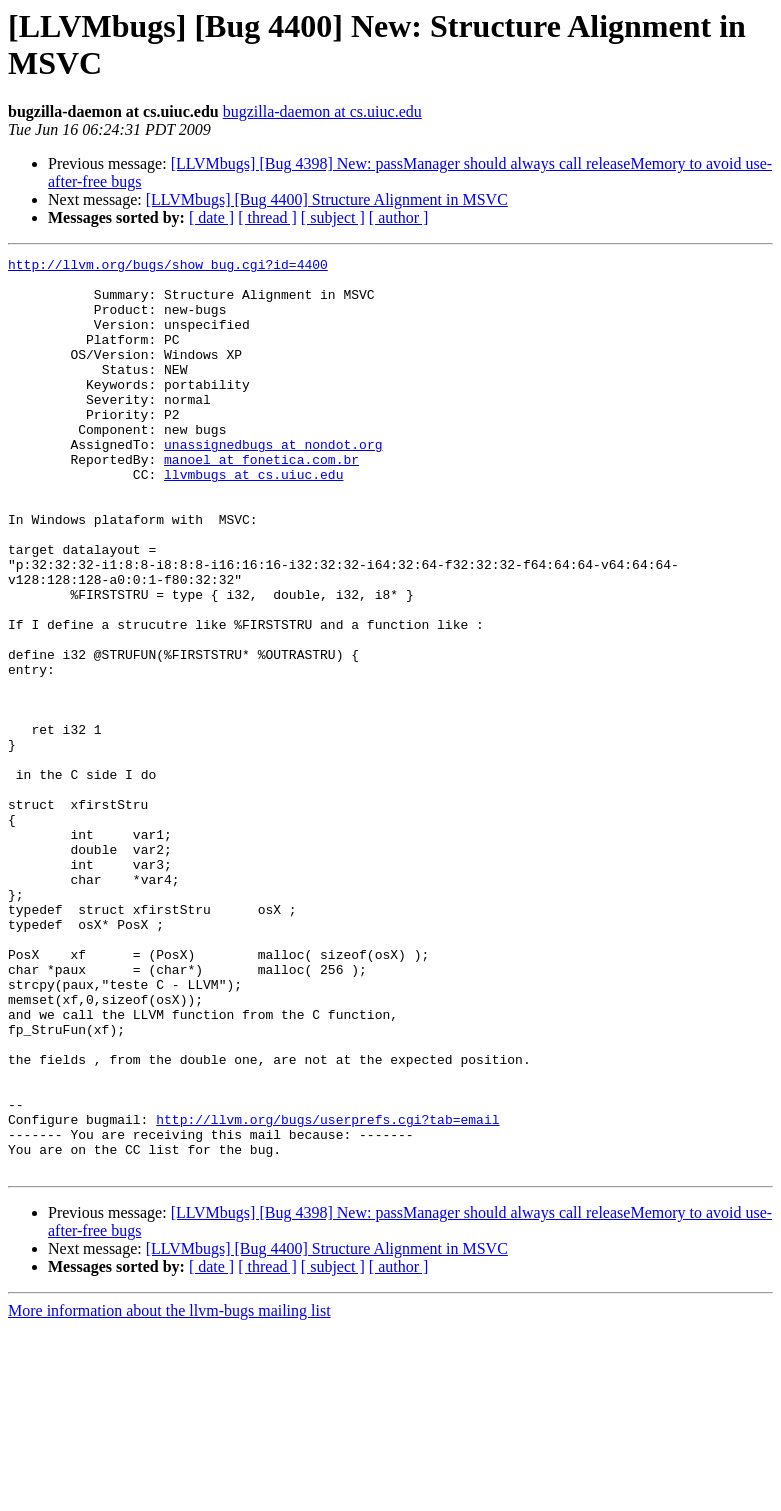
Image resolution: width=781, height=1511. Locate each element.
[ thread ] (267, 217)
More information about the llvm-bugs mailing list (169, 1493)
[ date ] (211, 217)
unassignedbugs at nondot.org (273, 483)
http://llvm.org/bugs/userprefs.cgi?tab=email (327, 1293)
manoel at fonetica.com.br (261, 501)
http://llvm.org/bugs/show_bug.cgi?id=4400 (168, 267)
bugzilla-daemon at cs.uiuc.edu (322, 111)
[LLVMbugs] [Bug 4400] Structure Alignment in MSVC (327, 199)
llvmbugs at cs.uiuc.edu (253, 519)
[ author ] (399, 217)
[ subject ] (333, 217)
